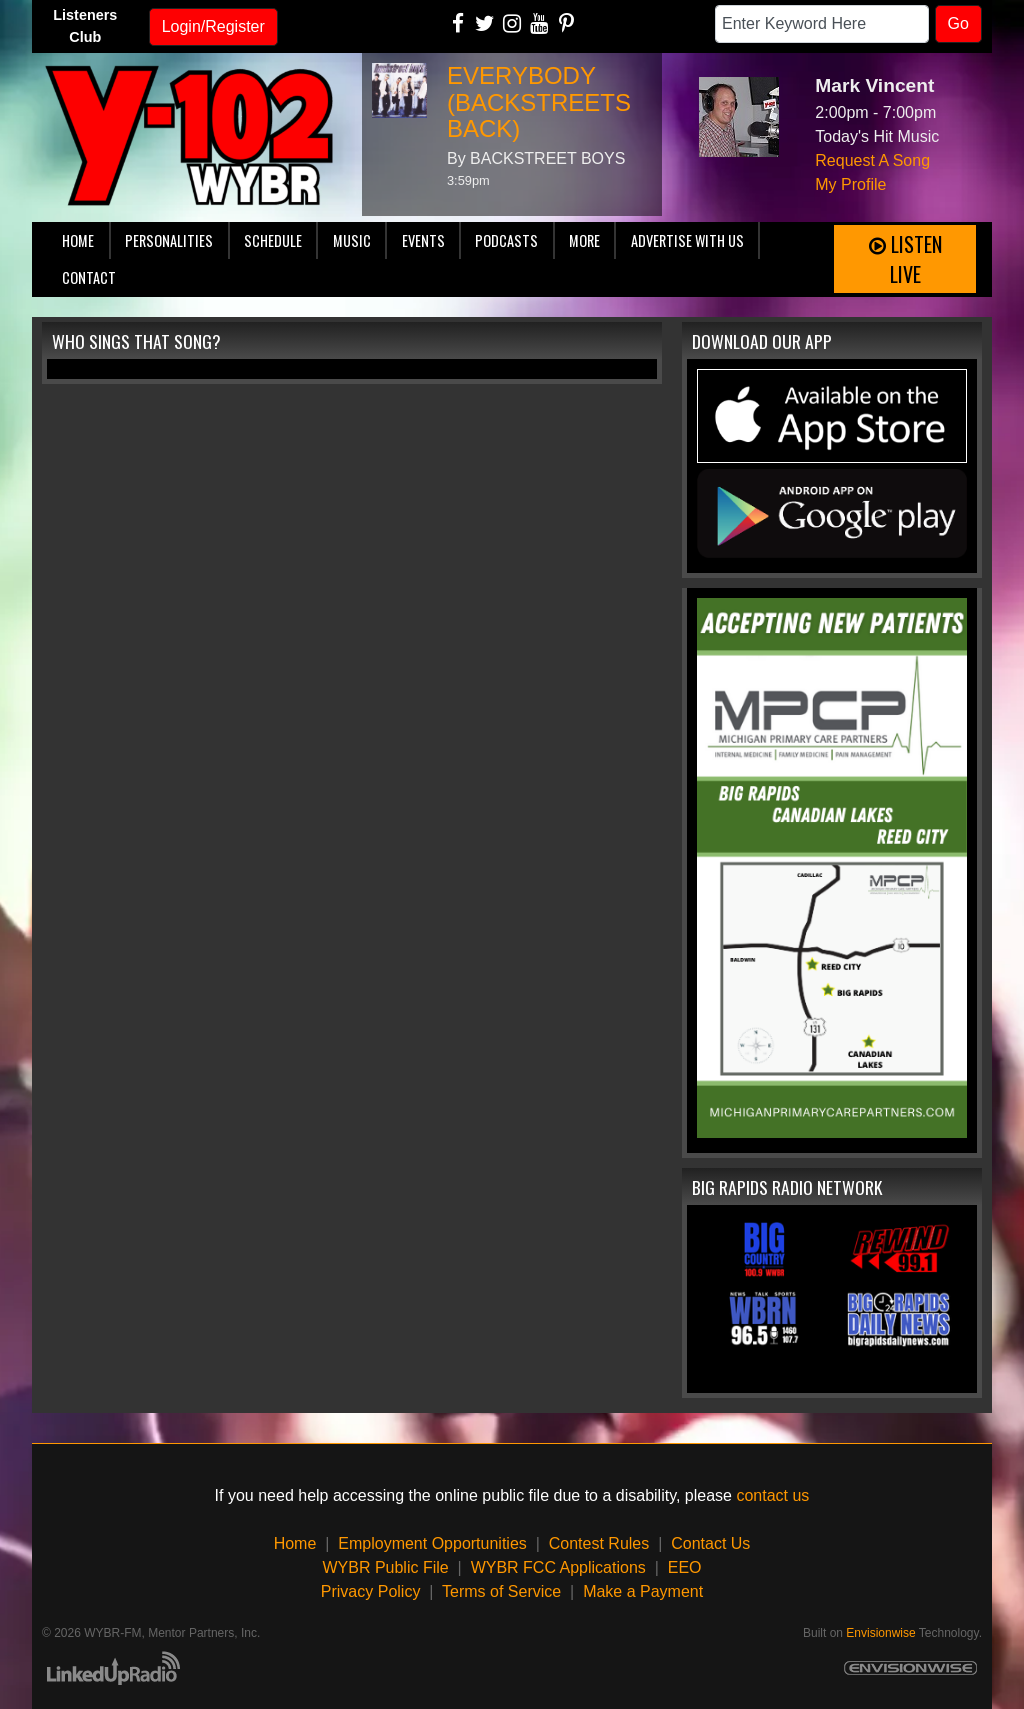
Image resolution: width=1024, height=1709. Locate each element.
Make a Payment (643, 1591)
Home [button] (78, 240)
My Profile (850, 184)
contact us (772, 1495)
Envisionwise (880, 1633)
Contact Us (710, 1543)
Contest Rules (599, 1543)
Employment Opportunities (432, 1543)
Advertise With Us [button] (687, 240)
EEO (685, 1567)
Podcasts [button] (506, 240)
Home (295, 1543)
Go (958, 23)
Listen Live (905, 259)
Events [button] (423, 240)
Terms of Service (501, 1591)
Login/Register (213, 26)
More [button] (584, 240)
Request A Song (872, 160)
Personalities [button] (169, 240)
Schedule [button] (273, 240)
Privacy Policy (371, 1591)
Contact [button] (89, 277)
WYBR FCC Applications (558, 1567)
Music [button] (352, 240)
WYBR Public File (385, 1567)
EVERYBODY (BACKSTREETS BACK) (539, 102)
